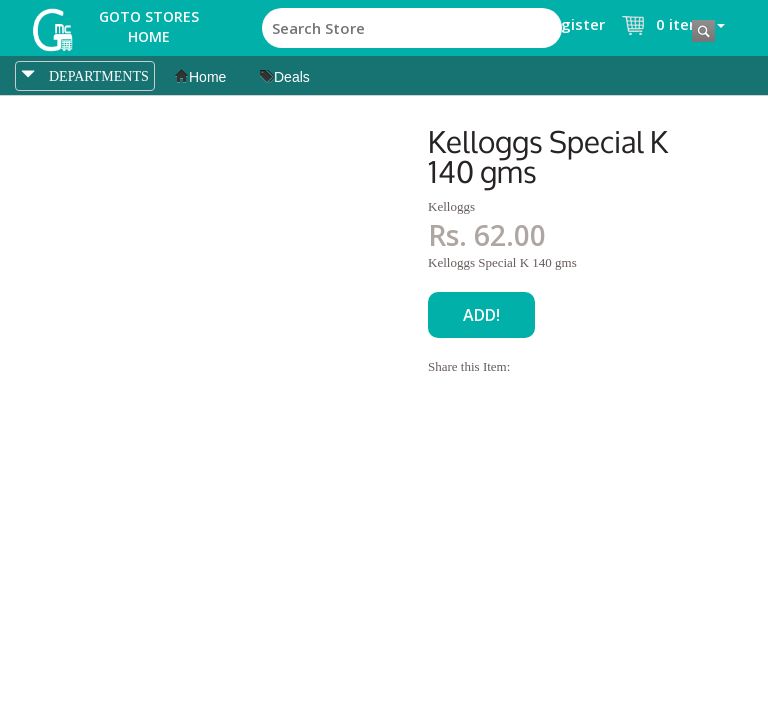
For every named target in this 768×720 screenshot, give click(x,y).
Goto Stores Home (149, 26)
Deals (285, 77)
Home (200, 77)
